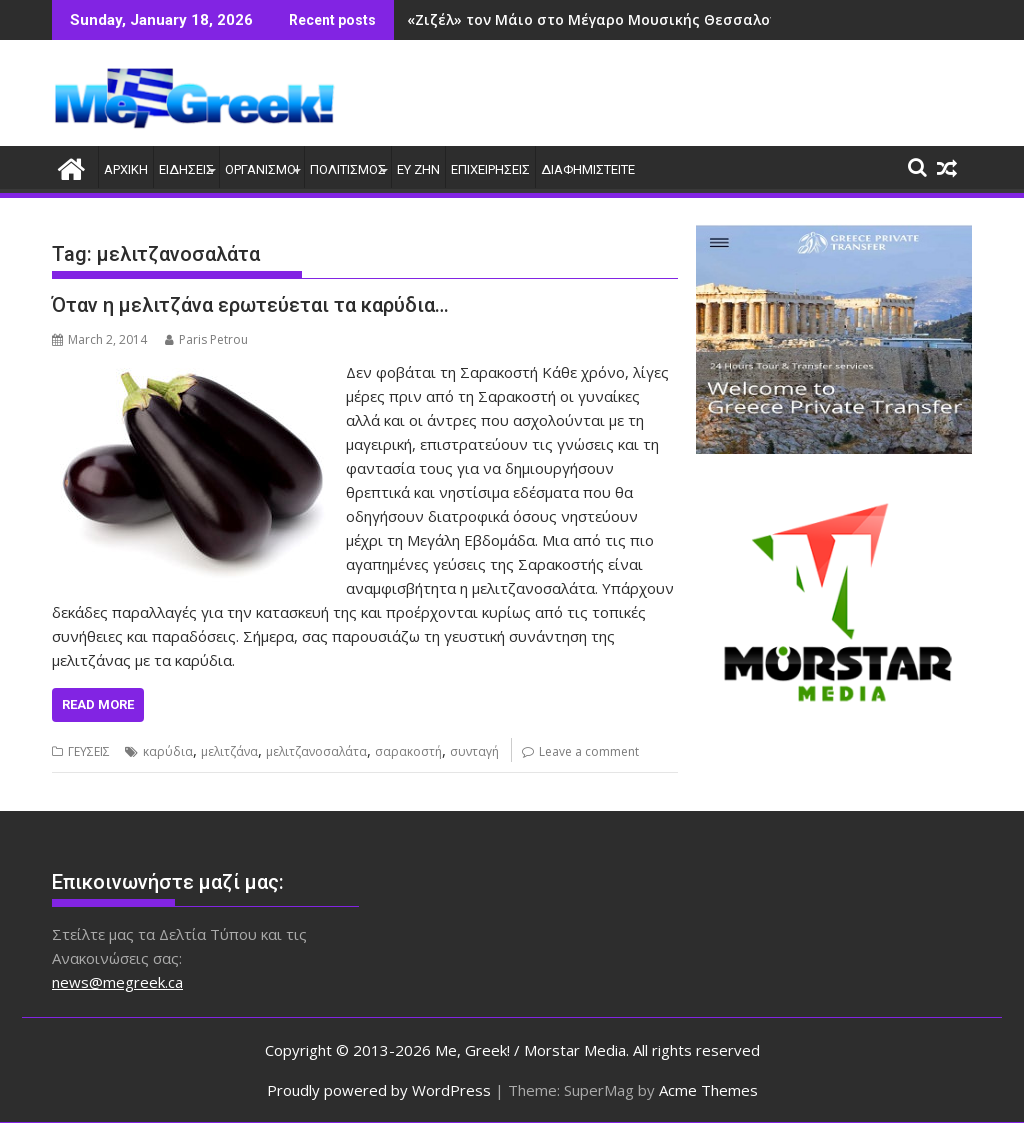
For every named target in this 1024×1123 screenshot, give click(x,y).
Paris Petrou (206, 339)
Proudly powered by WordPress (379, 1090)
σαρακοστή (408, 751)
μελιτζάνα (229, 751)
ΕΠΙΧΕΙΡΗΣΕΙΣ (490, 169)
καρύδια (168, 751)
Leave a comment (589, 751)
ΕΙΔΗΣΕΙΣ (186, 169)
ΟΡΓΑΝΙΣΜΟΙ (262, 169)
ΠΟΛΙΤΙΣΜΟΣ (348, 169)
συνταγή (474, 751)
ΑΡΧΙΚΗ (126, 169)
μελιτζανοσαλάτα (316, 751)
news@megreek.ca (117, 982)
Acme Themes (708, 1090)
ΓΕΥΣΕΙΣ (89, 751)
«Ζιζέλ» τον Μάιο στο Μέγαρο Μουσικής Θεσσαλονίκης (608, 19)
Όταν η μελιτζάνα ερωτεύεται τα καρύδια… (250, 305)
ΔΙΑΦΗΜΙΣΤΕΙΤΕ (588, 169)
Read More (98, 704)
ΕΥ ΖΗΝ (418, 169)
